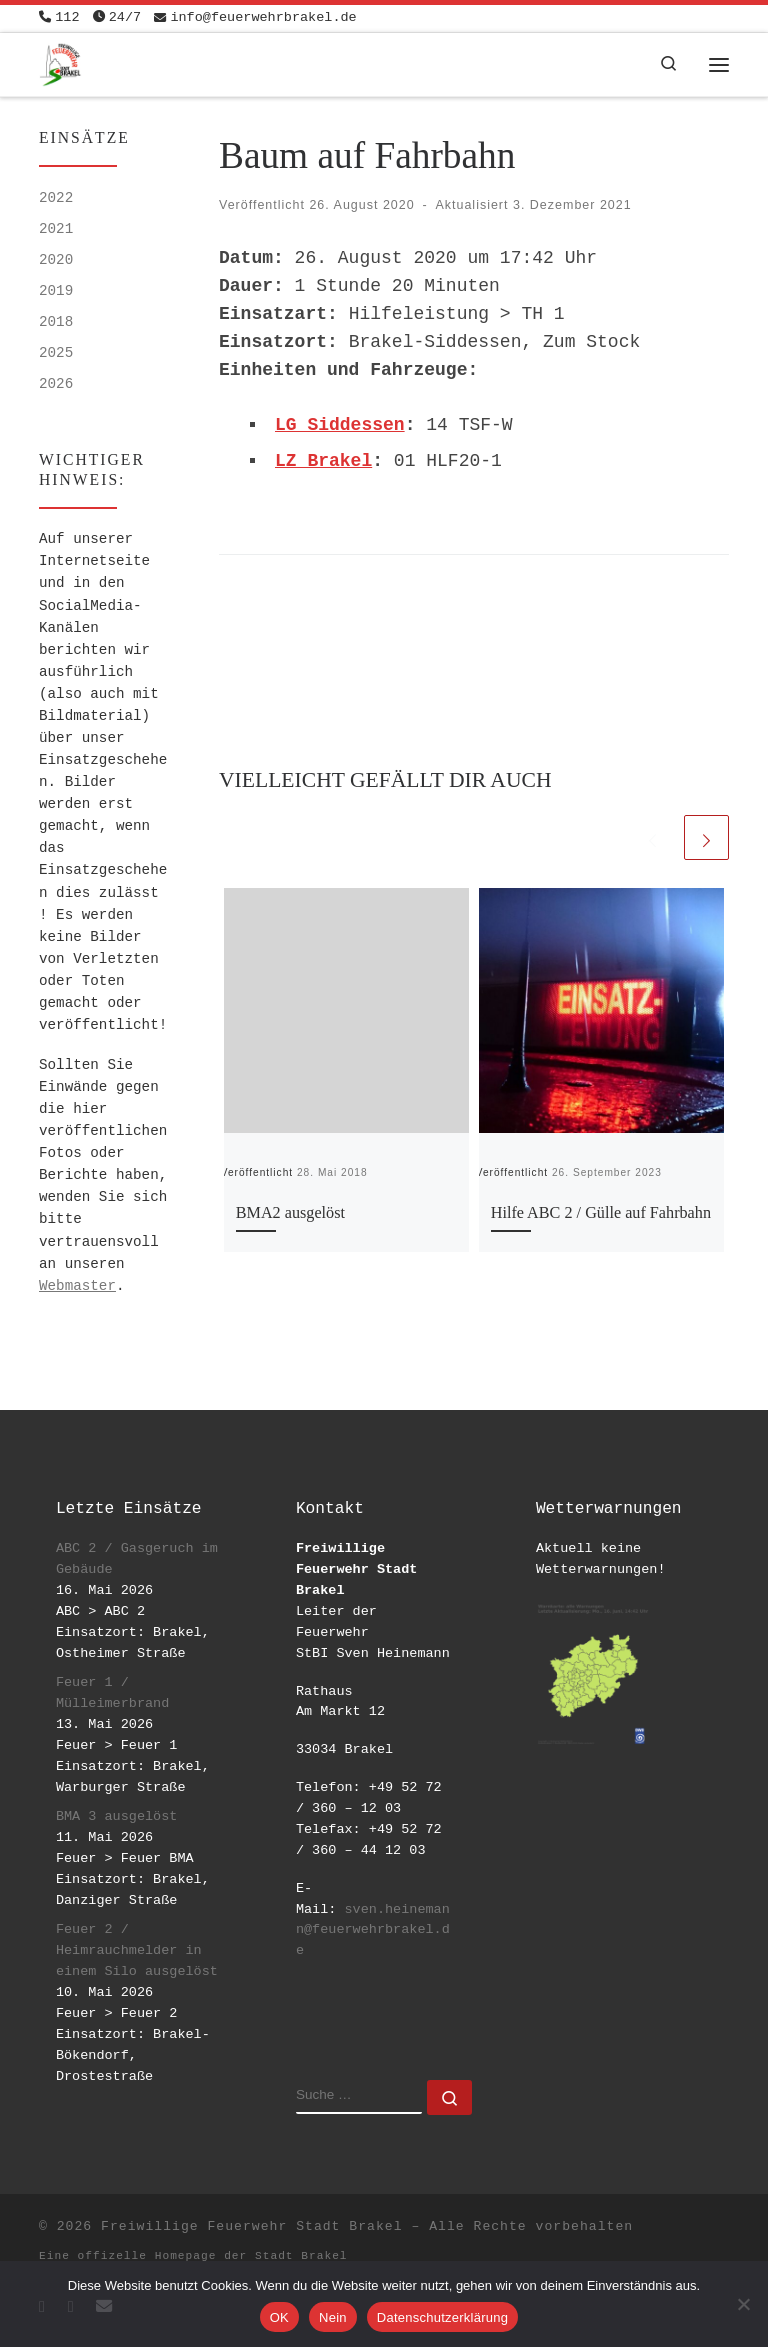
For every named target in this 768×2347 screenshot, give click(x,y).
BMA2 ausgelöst (290, 1213)
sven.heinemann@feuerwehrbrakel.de (373, 1930)
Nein (333, 2317)
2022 (56, 198)
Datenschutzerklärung (442, 2317)
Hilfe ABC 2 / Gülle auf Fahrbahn (601, 1213)
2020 (56, 260)
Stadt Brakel (301, 2256)
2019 (56, 291)
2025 (56, 353)
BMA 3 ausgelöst (117, 1816)
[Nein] (743, 2304)
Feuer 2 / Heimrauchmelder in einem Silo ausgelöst (137, 1950)
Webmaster (77, 1286)
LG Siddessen (340, 425)
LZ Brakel (323, 461)
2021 (56, 229)
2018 (56, 322)
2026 (56, 384)
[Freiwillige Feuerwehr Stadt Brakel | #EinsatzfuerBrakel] (60, 62)
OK (279, 2317)
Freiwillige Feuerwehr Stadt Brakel (251, 2226)
